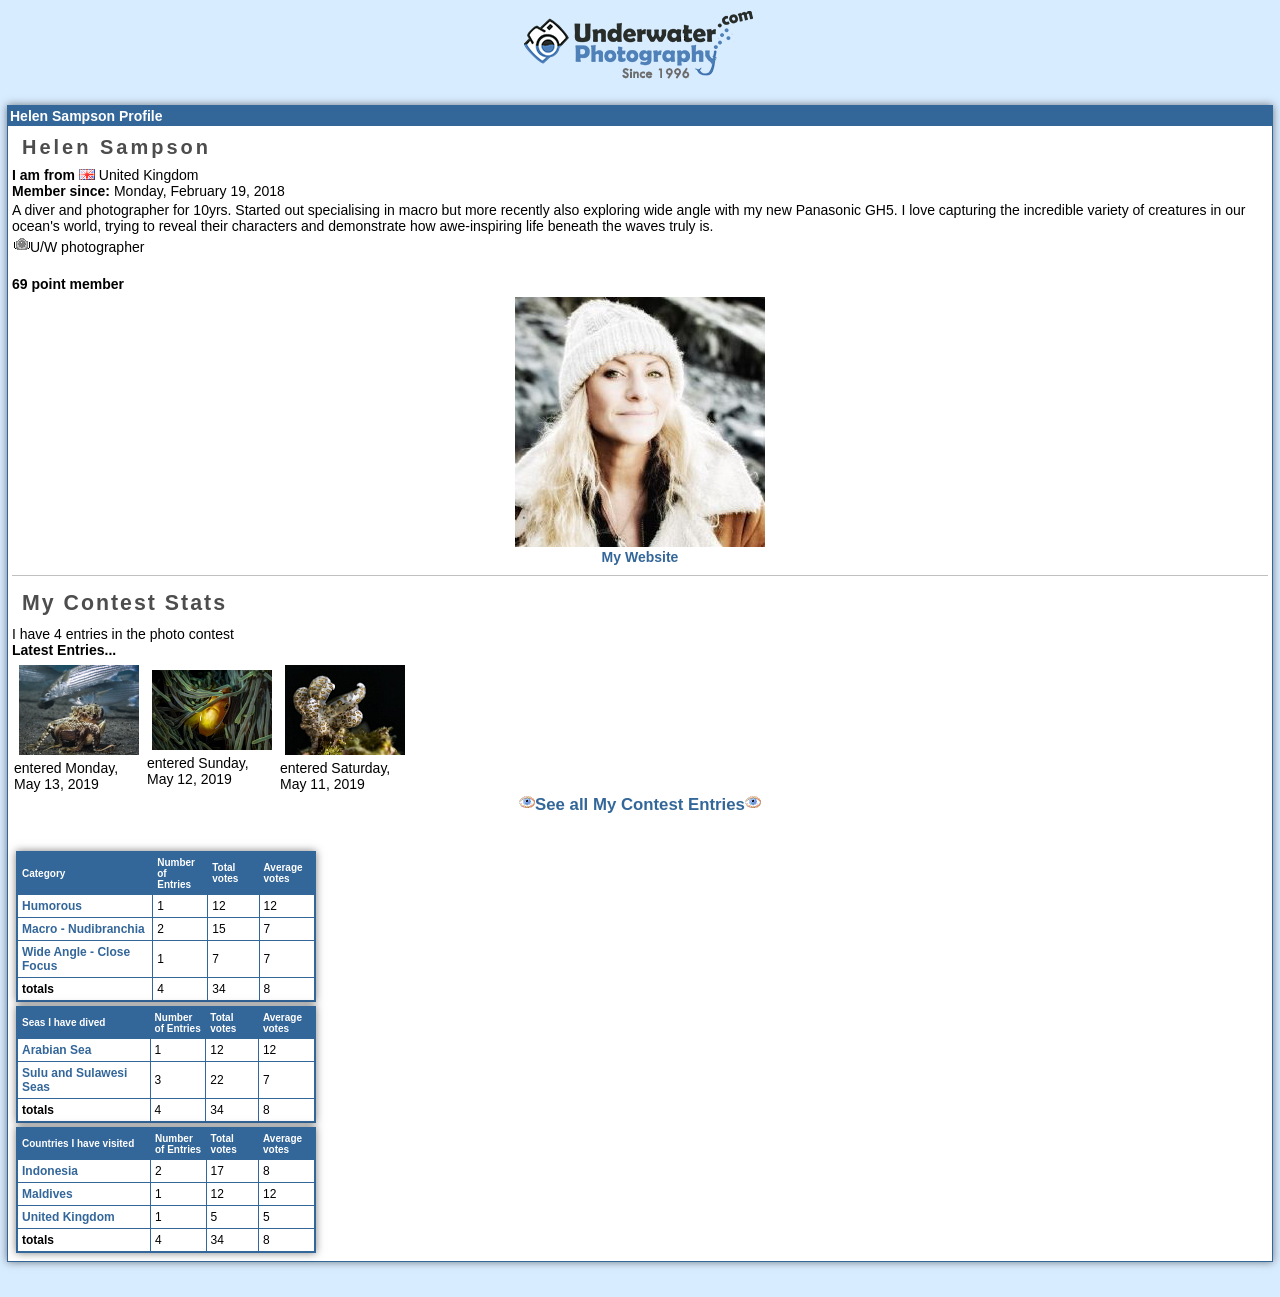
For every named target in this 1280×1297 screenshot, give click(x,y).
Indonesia (50, 1171)
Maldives (47, 1194)
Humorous (52, 906)
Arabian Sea (56, 1050)
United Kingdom (68, 1217)
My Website (640, 557)
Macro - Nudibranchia (83, 929)
